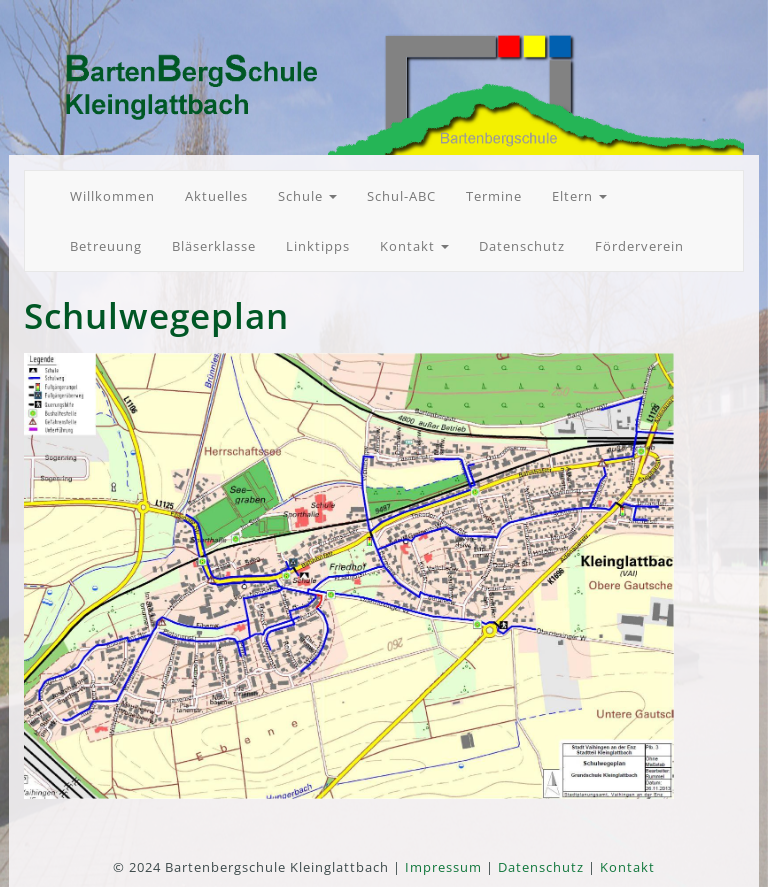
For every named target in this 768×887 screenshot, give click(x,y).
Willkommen (112, 196)
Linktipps (318, 246)
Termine (494, 196)
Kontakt (414, 246)
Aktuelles (216, 196)
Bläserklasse (214, 246)
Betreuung (106, 246)
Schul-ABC (401, 196)
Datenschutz (522, 246)
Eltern (579, 196)
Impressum (443, 867)
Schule (307, 196)
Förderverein (639, 246)
